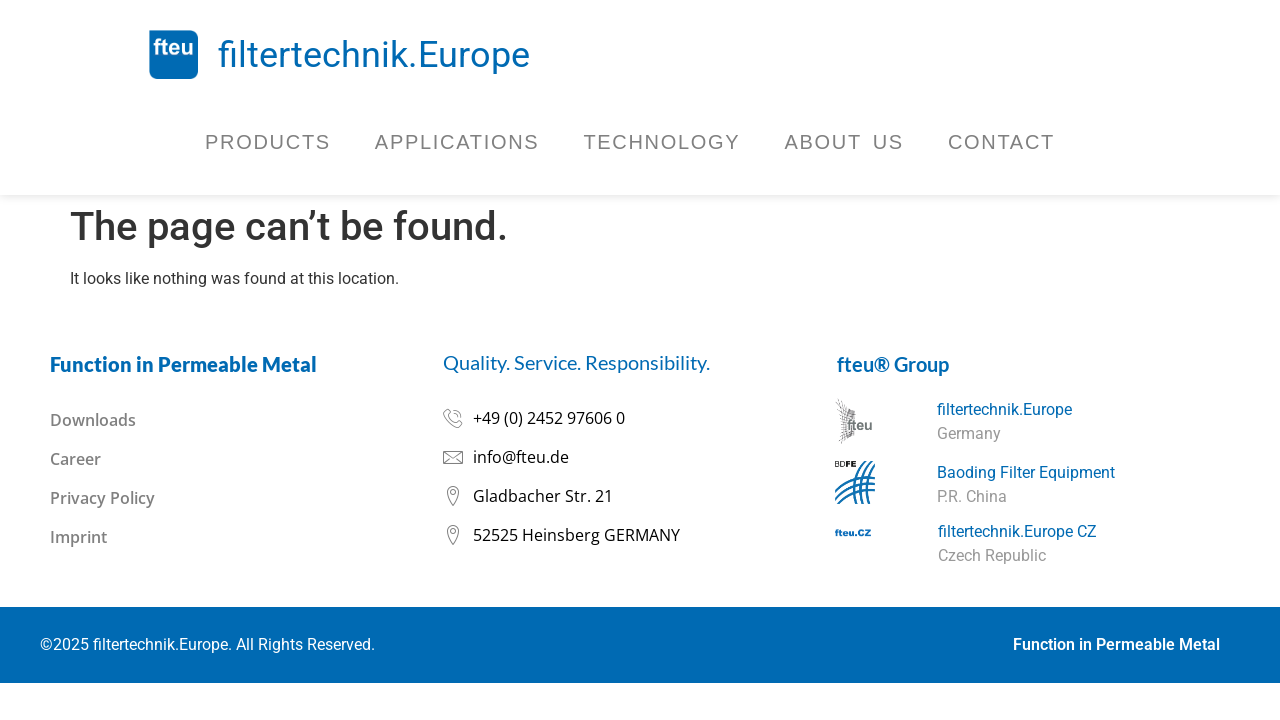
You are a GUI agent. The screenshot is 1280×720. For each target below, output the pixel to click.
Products (268, 142)
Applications (457, 142)
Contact (1001, 142)
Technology (661, 142)
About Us (843, 142)
